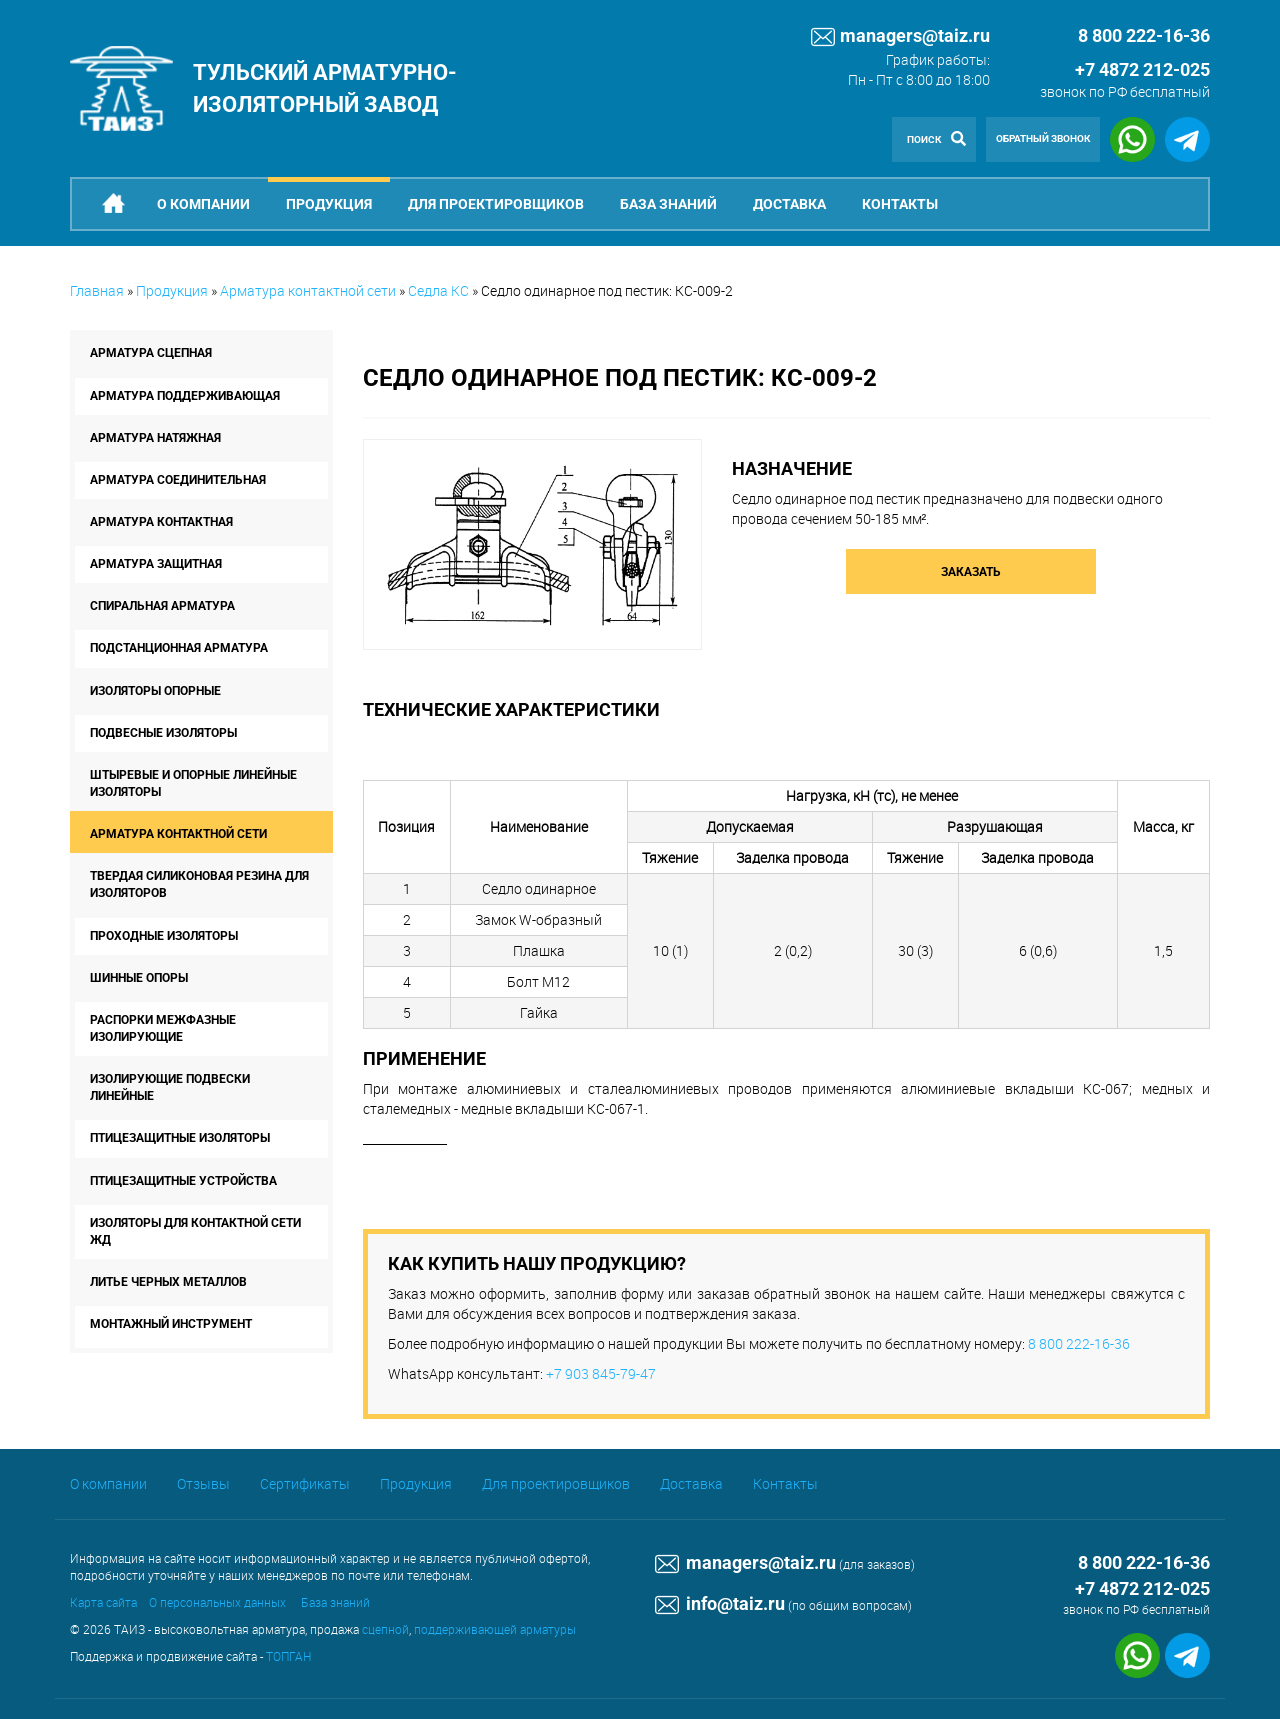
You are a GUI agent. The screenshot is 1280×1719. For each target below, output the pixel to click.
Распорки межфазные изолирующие (163, 1028)
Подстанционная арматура (179, 648)
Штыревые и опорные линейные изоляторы (193, 783)
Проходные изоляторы (164, 936)
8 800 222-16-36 (1079, 1343)
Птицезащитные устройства (183, 1181)
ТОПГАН (288, 1656)
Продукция (329, 204)
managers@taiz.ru (900, 37)
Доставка (789, 204)
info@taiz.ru (720, 1603)
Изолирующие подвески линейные (170, 1087)
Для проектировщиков (496, 204)
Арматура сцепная (151, 353)
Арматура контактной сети (308, 290)
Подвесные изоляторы (163, 733)
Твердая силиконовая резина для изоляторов (199, 884)
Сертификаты (305, 1483)
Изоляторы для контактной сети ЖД (195, 1231)
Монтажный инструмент (171, 1324)
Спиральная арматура (162, 606)
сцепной (385, 1629)
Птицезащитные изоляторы (180, 1138)
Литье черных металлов (168, 1282)
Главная (97, 290)
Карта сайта (103, 1602)
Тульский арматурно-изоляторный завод (325, 88)
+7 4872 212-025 (1142, 69)
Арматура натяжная (155, 438)
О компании (203, 204)
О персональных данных (217, 1602)
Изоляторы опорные (155, 691)
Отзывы (203, 1483)
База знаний (668, 204)
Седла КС (438, 290)
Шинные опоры (139, 978)
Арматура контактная (161, 522)
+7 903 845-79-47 (601, 1373)
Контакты (900, 204)
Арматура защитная (156, 564)
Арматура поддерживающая (185, 396)
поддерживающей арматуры (495, 1629)
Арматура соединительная (178, 480)
